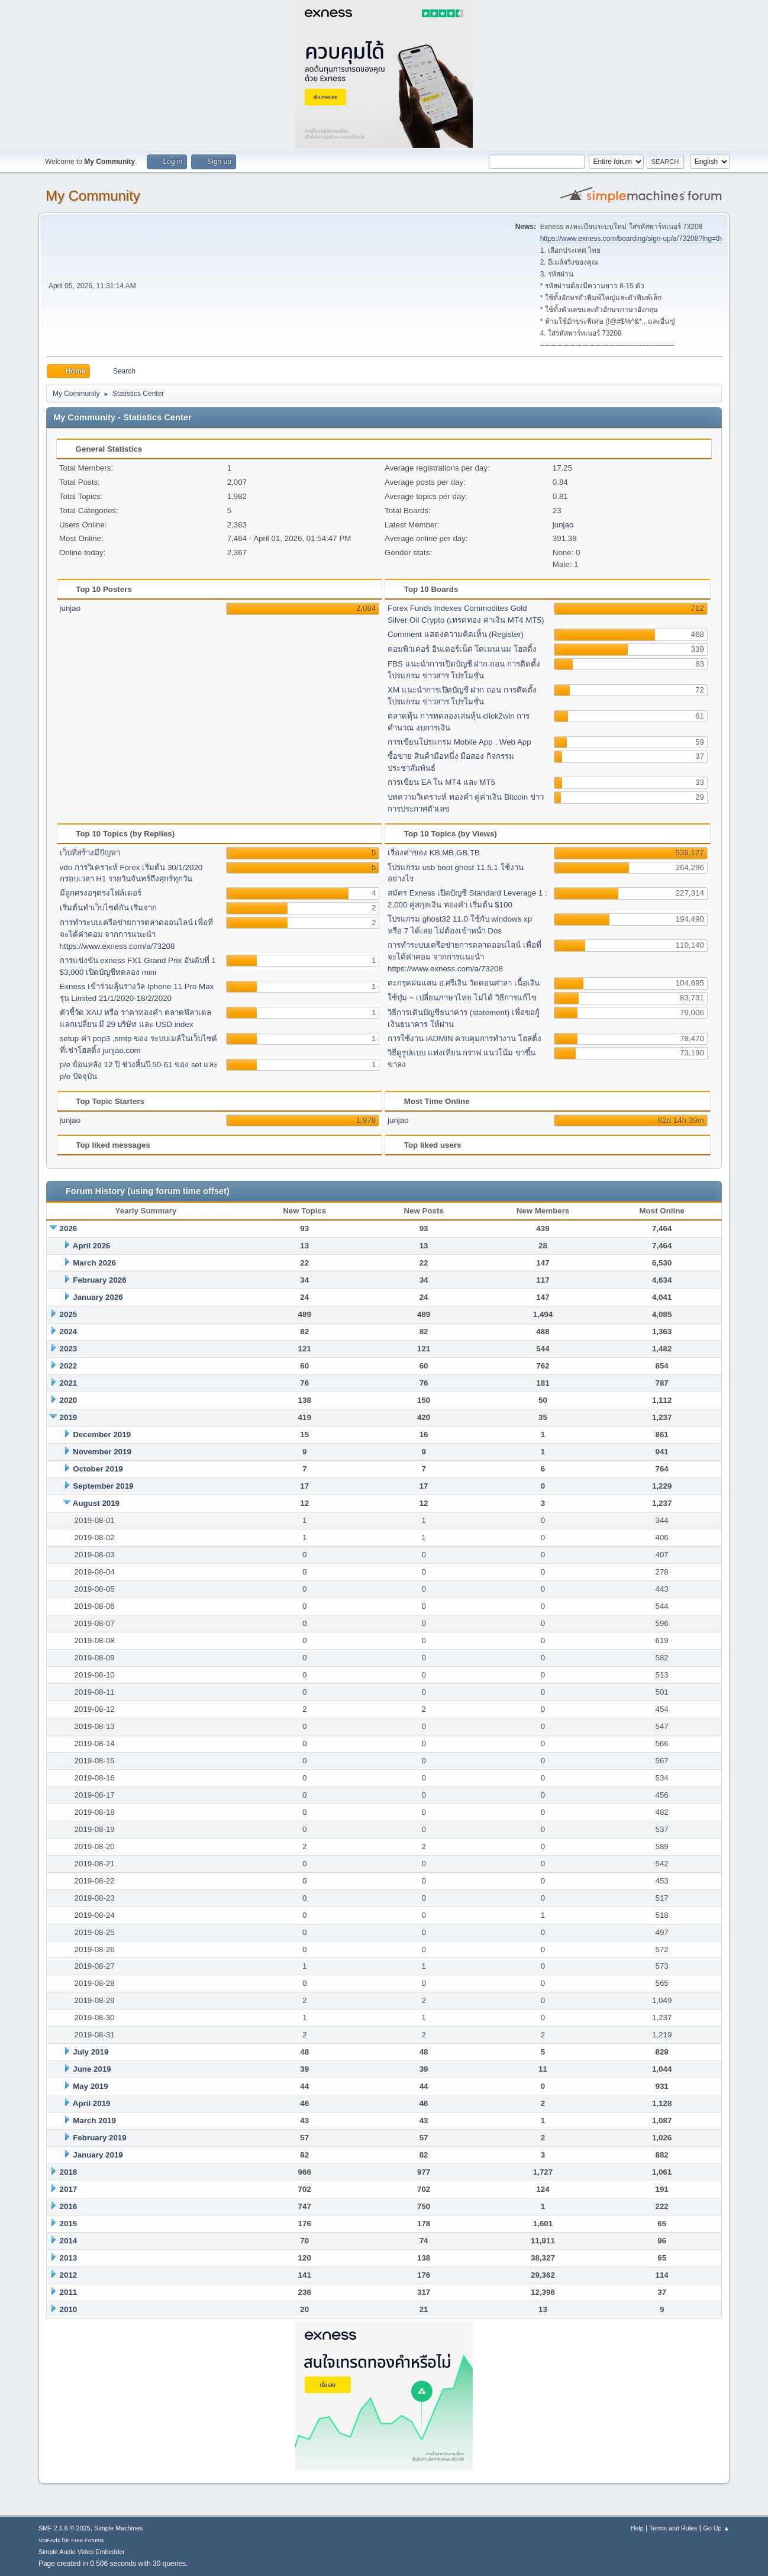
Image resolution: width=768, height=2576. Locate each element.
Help (637, 2528)
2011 (69, 2292)
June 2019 (92, 2069)
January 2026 (97, 1297)
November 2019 (102, 1451)
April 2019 (92, 2103)
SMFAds (49, 2540)
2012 (69, 2275)
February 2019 (99, 2137)
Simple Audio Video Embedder (81, 2551)
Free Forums (87, 2540)
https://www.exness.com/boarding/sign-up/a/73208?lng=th (631, 238)
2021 (69, 1383)
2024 (69, 1331)
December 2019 (102, 1434)
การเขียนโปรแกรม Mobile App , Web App (459, 742)
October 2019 (97, 1468)
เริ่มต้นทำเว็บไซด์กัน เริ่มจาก (108, 907)
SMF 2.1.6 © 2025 (64, 2528)
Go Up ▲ (716, 2528)
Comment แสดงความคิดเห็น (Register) (456, 634)
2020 (69, 1400)
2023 (69, 1348)
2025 (69, 1314)
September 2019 (103, 1486)
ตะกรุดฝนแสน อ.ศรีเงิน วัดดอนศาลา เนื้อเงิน (464, 982)
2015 (69, 2223)
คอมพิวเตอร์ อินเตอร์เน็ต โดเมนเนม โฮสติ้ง (462, 649)
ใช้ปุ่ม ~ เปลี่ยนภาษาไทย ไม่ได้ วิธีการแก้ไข (462, 997)
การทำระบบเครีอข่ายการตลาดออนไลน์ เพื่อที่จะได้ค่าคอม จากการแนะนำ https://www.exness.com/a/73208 (137, 934)
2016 (69, 2206)
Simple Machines (118, 2528)
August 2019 (96, 1503)
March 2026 (94, 1262)
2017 (69, 2189)
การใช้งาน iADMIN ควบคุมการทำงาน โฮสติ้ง (464, 1038)
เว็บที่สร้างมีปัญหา (90, 852)
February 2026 (99, 1280)
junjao (563, 524)
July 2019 (90, 2051)
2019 (69, 1417)
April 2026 (92, 1245)
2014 (69, 2240)
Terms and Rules (674, 2528)
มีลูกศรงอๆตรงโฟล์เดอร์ (100, 892)
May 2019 (90, 2086)
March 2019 (94, 2120)
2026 (69, 1228)
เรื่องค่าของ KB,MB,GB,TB (434, 852)
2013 (69, 2257)
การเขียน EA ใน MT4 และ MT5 (441, 782)
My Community (93, 196)
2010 (69, 2309)
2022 (69, 1365)
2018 (69, 2172)
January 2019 (97, 2154)
